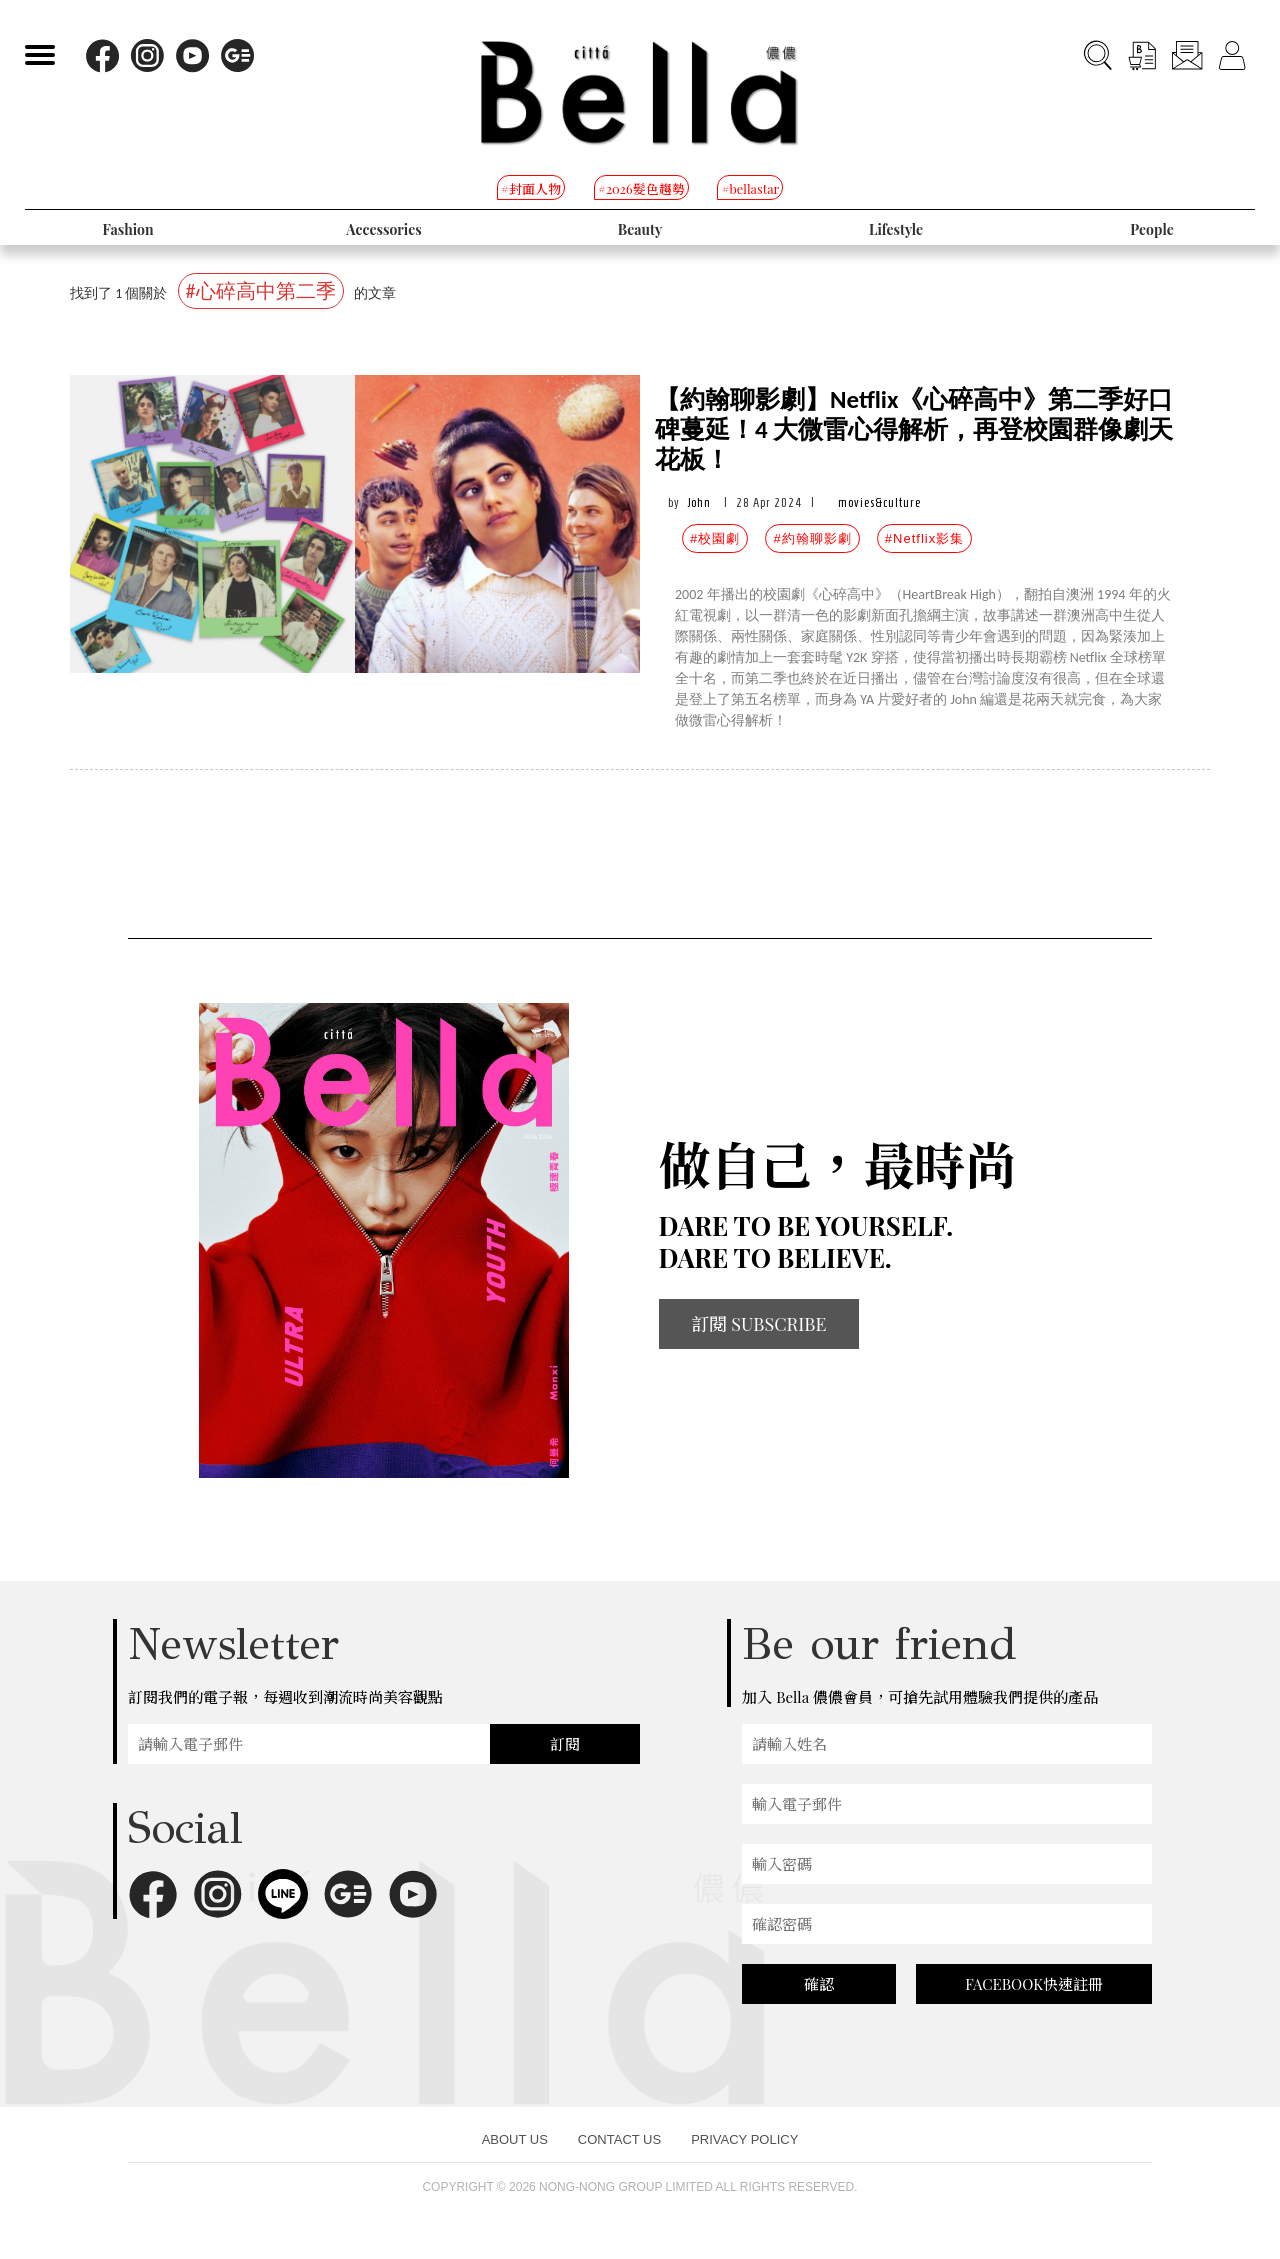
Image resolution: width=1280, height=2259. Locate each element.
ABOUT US (515, 2139)
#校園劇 (715, 538)
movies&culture (879, 502)
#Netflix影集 (924, 538)
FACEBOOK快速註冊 (1034, 1984)
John (699, 502)
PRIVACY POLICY (744, 2139)
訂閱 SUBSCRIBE (759, 1324)
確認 (819, 1984)
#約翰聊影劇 (812, 538)
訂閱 (565, 1744)
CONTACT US (619, 2139)
